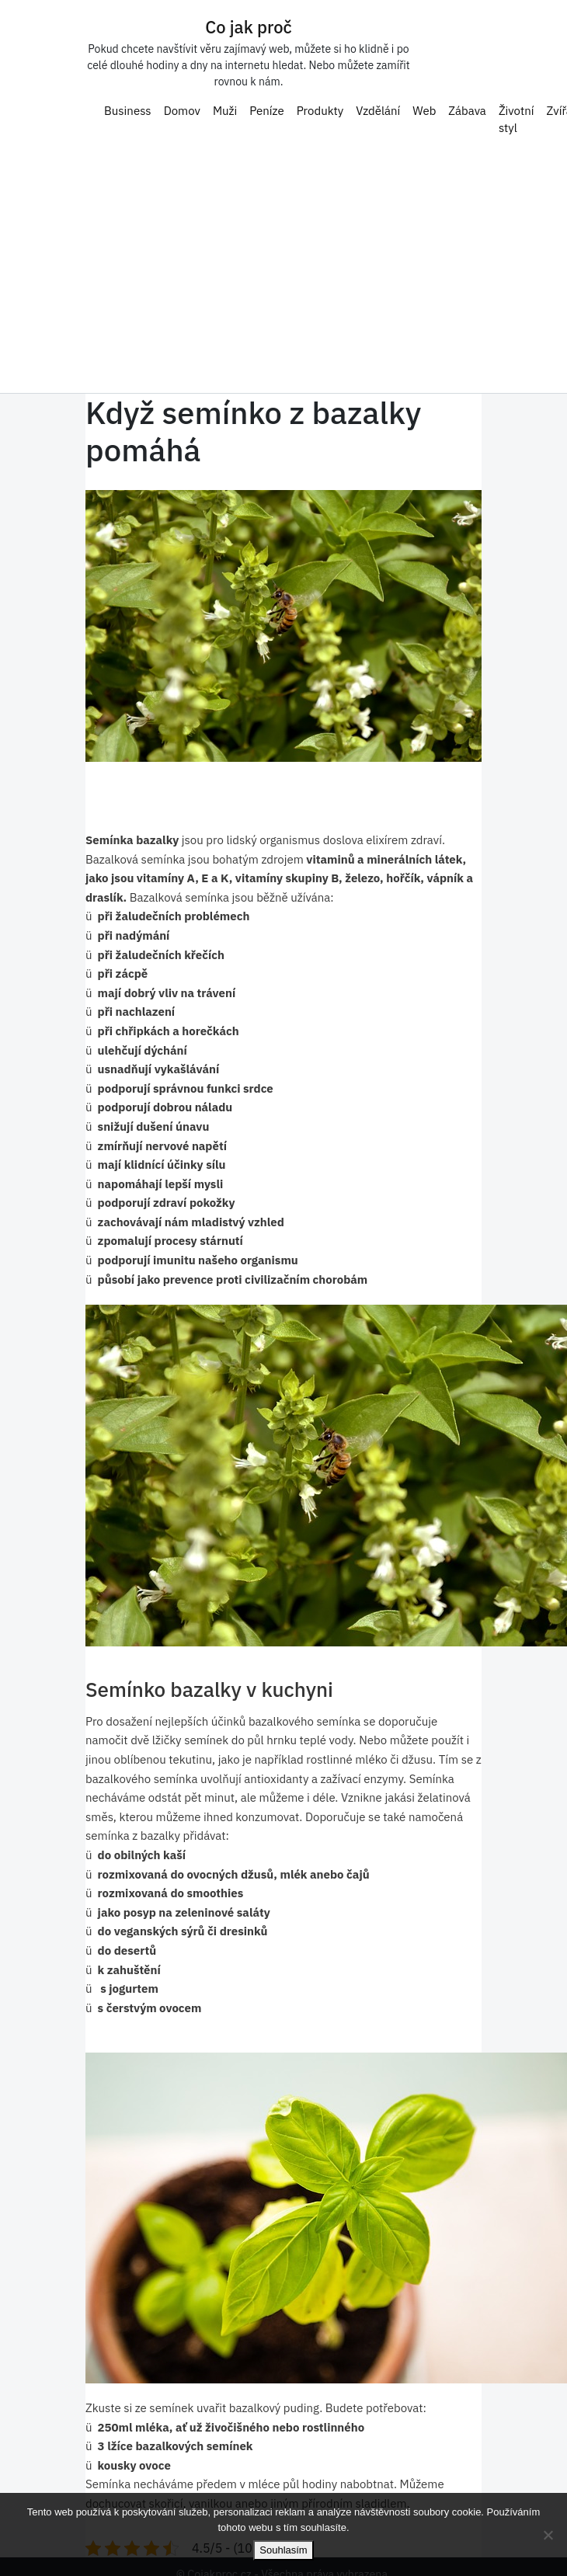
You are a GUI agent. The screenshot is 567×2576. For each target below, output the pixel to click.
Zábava (467, 106)
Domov (182, 106)
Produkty (320, 106)
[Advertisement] (283, 261)
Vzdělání (378, 106)
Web (424, 106)
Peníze (266, 106)
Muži (225, 106)
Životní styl (516, 115)
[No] (547, 2535)
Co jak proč (248, 23)
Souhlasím (283, 2550)
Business (127, 106)
